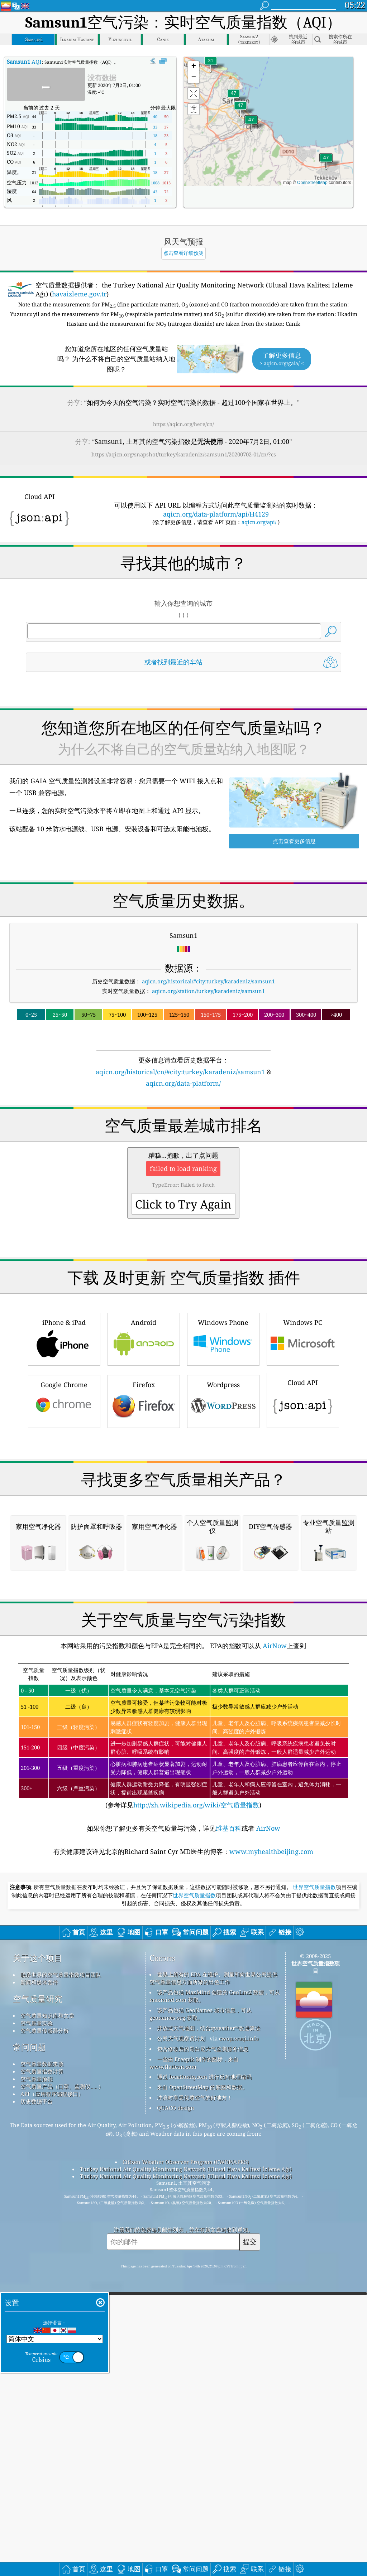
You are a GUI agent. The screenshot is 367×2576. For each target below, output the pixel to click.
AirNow (274, 1946)
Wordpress (223, 1501)
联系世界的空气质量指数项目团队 (60, 2275)
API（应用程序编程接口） (52, 2394)
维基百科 (229, 2129)
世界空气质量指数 (314, 2188)
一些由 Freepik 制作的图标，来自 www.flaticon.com (194, 2363)
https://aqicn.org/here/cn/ (183, 424)
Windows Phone (223, 1438)
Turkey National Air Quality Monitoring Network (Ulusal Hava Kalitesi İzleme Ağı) (186, 2469)
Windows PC (303, 1438)
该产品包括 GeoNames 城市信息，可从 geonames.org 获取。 (200, 2314)
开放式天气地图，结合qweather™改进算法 (208, 2328)
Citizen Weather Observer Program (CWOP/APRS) (186, 2462)
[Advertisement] (183, 1151)
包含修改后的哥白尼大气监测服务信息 (202, 2349)
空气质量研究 (37, 2299)
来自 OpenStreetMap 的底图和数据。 (202, 2387)
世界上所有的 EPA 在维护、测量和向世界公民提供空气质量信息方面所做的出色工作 (213, 2278)
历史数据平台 (36, 2402)
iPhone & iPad (64, 1438)
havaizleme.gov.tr (79, 294)
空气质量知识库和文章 (47, 2316)
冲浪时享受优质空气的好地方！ (194, 2398)
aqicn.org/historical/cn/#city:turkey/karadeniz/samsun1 (180, 1071)
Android (143, 1438)
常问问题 (29, 2347)
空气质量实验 (36, 2323)
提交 (250, 2542)
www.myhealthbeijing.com (271, 2152)
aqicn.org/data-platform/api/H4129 (216, 514)
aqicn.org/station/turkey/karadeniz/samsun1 (208, 990)
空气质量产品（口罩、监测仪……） (62, 2387)
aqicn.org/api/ (259, 522)
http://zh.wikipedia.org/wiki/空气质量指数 (196, 2105)
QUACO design (175, 2408)
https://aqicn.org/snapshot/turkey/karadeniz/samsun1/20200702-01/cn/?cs (183, 454)
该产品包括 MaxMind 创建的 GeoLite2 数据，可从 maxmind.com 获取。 (214, 2296)
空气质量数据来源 (41, 2364)
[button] (240, 109)
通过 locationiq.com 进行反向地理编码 (204, 2377)
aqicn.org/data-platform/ (183, 1083)
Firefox (143, 1501)
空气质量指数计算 (41, 2372)
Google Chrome (64, 1501)
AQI (24, 61)
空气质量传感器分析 (44, 2331)
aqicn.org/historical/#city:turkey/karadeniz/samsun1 (208, 981)
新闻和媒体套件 (39, 2282)
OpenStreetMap (312, 182)
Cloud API (303, 1499)
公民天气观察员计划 (181, 2339)
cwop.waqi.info (239, 2339)
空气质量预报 (36, 2379)
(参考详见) (183, 2037)
